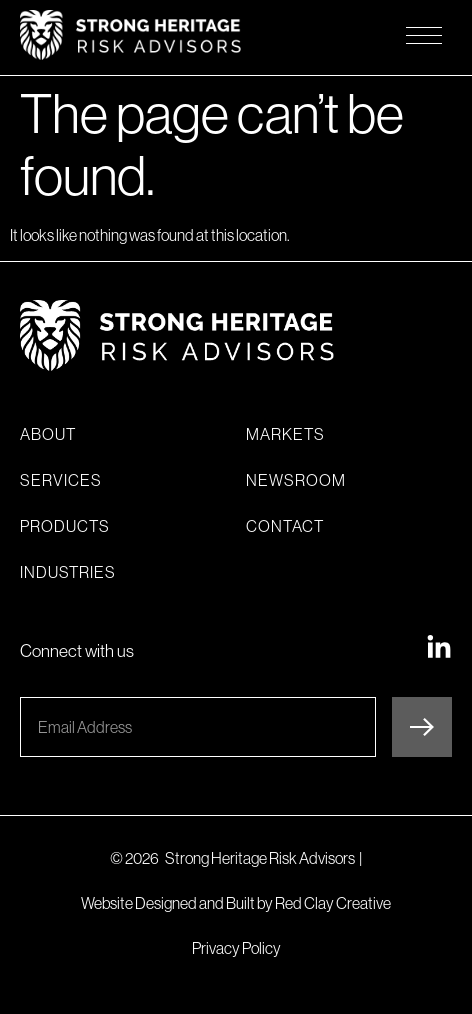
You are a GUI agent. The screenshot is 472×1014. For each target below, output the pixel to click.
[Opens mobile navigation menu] (424, 35)
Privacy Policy (236, 948)
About (48, 434)
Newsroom (296, 480)
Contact (285, 526)
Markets (285, 434)
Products (65, 526)
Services (61, 480)
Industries (68, 572)
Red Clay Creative (333, 903)
